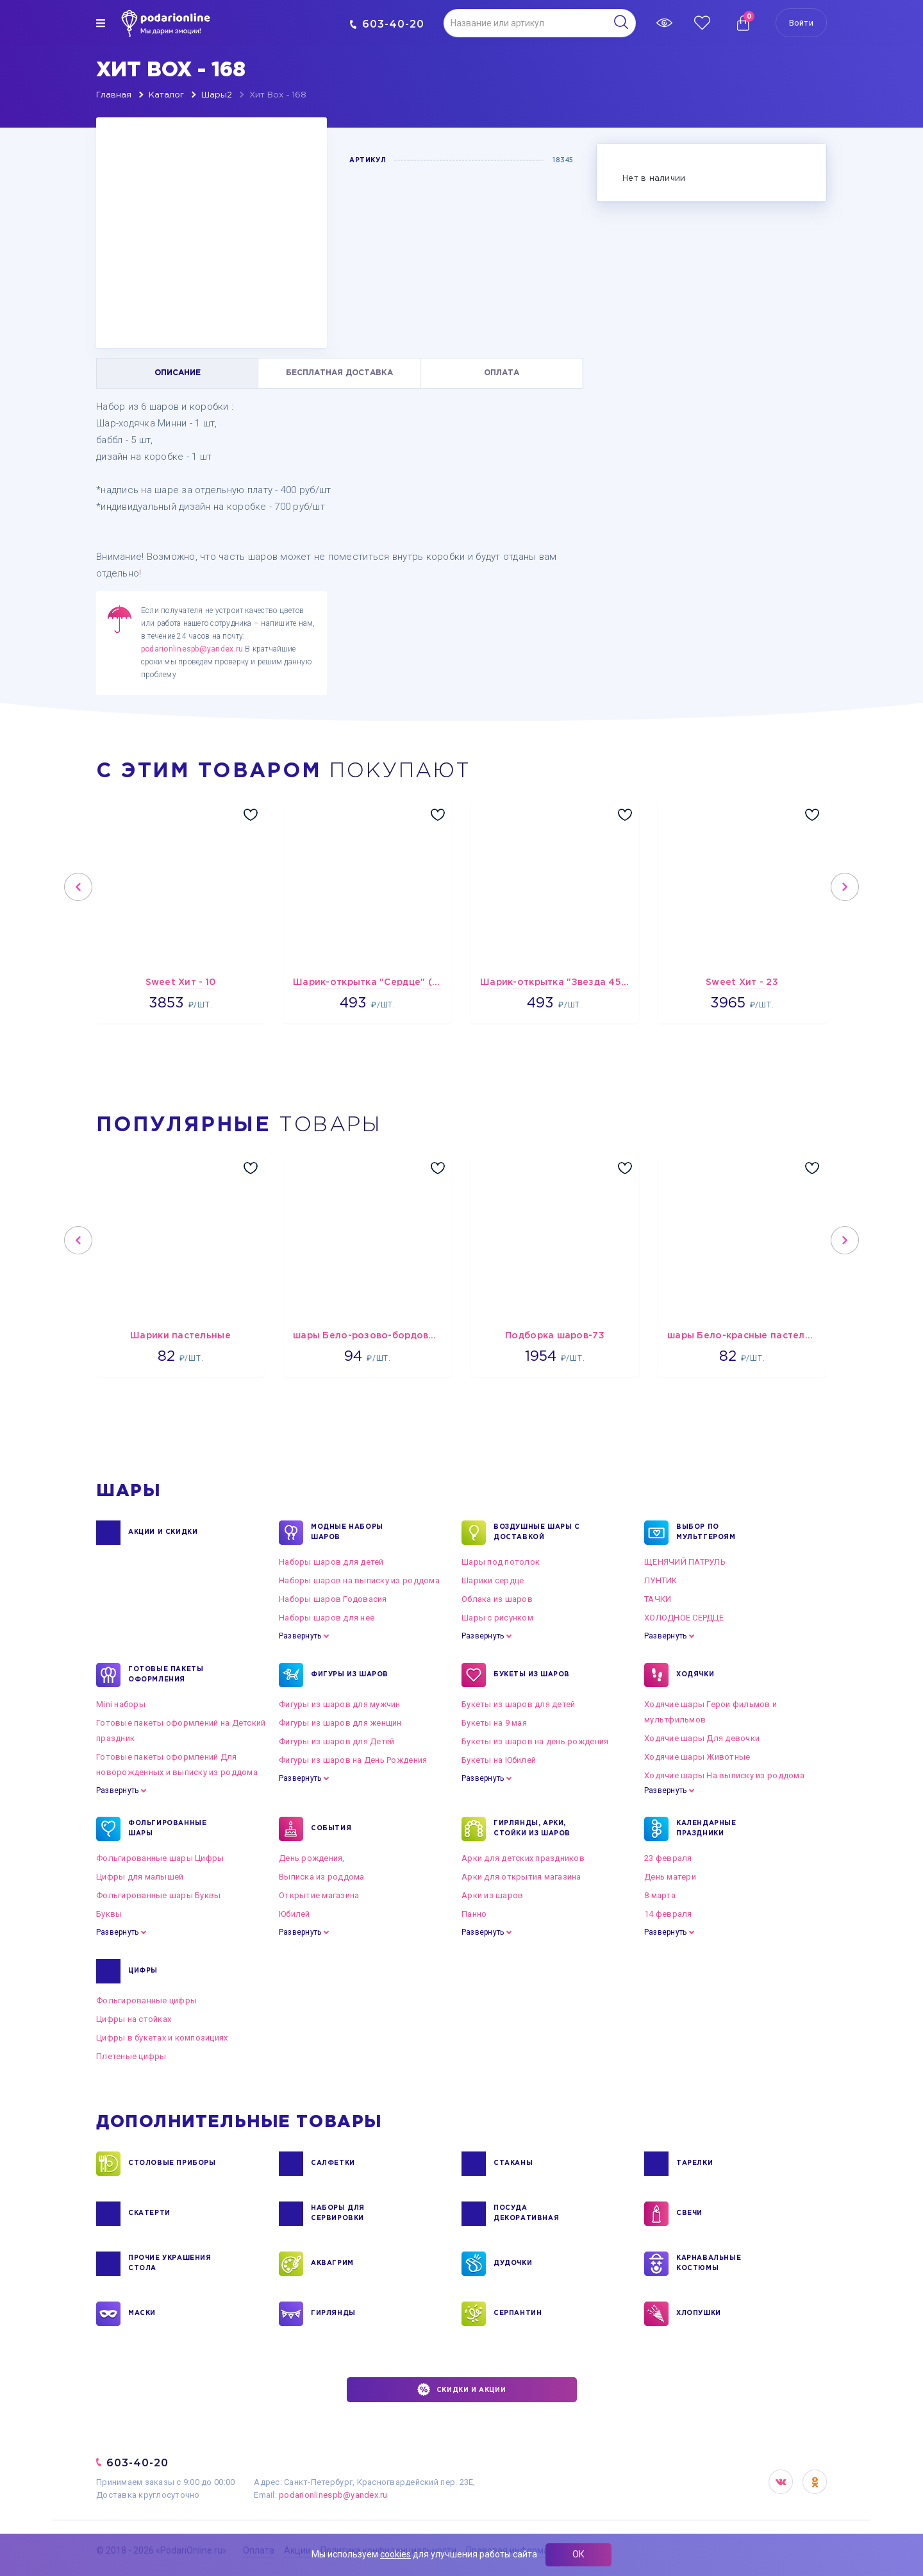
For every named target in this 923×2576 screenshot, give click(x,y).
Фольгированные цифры (146, 2000)
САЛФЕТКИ (333, 2163)
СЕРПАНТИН (518, 2314)
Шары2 (216, 95)
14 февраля (668, 1914)
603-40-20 (386, 24)
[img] (100, 23)
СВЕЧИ (689, 2213)
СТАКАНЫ (513, 2163)
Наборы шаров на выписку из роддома (359, 1580)
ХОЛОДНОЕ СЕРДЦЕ (684, 1617)
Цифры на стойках (133, 2019)
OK (814, 2482)
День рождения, (312, 1858)
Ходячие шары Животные (697, 1757)
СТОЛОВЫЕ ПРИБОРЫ (172, 2163)
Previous (78, 887)
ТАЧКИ (657, 1599)
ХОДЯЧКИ (695, 1675)
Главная (113, 95)
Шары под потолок (501, 1562)
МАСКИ (142, 2314)
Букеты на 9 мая (494, 1723)
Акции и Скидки (162, 1532)
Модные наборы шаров (347, 1532)
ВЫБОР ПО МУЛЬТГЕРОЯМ (706, 1532)
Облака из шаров (497, 1599)
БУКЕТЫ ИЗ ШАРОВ (532, 1675)
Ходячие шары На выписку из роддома (724, 1775)
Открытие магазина (319, 1895)
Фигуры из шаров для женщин (340, 1723)
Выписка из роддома (322, 1876)
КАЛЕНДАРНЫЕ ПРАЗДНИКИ (706, 1829)
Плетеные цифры (131, 2056)
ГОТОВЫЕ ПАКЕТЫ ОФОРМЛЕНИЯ (165, 1675)
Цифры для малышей (139, 1876)
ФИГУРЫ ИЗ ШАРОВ (349, 1675)
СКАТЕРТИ (149, 2213)
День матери (670, 1876)
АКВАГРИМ (332, 2264)
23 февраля (668, 1858)
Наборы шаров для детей (331, 1562)
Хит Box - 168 (277, 95)
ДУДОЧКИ (513, 2264)
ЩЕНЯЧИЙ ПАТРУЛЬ (685, 1562)
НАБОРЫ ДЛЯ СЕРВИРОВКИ (338, 2213)
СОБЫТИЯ (331, 1829)
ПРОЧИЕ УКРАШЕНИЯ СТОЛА (170, 2264)
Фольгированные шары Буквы (158, 1895)
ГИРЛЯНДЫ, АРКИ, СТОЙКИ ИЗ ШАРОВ (532, 1829)
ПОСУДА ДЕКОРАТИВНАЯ (526, 2213)
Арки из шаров (492, 1895)
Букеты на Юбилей (499, 1760)
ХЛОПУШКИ (698, 2314)
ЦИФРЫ (143, 1971)
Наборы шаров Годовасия (333, 1599)
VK (781, 2482)
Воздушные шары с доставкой (537, 1532)
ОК (578, 2554)
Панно (474, 1914)
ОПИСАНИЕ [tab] (177, 372)
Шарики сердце (493, 1580)
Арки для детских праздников (523, 1858)
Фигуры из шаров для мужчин (340, 1704)
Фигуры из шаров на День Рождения (353, 1760)
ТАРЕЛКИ (694, 2163)
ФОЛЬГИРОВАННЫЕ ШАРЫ (167, 1829)
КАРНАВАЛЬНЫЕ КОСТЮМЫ (708, 2264)
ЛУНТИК (661, 1580)
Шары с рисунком (497, 1617)
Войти (801, 23)
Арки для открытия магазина (521, 1876)
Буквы (109, 1914)
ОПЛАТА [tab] (501, 372)
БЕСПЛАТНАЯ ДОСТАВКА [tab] (339, 372)
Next (845, 887)
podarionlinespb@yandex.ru (192, 648)
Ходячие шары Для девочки (702, 1738)
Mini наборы (121, 1704)
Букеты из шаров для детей (519, 1704)
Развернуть (300, 1635)
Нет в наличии (653, 178)
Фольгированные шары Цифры (160, 1858)
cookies (395, 2554)
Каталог (166, 95)
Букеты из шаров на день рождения (535, 1741)
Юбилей (294, 1914)
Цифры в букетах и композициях (162, 2037)
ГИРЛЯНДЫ (333, 2314)
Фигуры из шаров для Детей (337, 1741)
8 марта (660, 1895)
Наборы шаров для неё (326, 1617)
